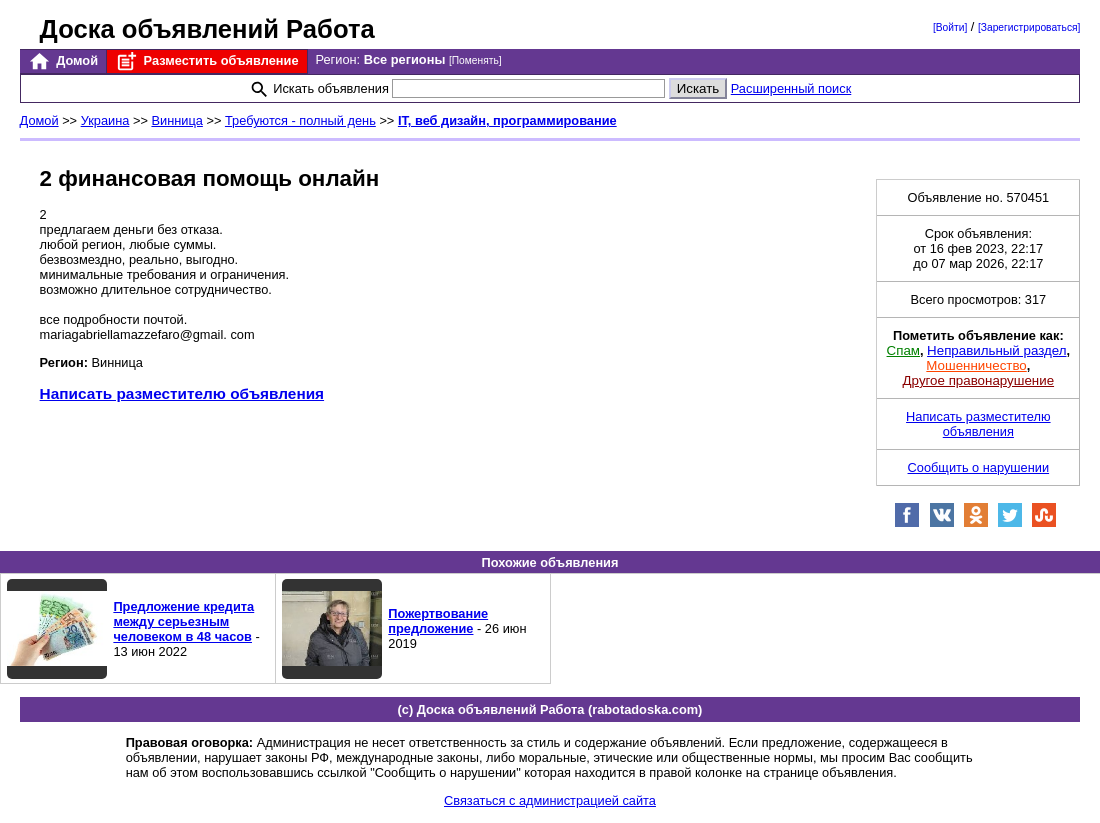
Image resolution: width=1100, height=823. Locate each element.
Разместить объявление (206, 61)
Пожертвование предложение (438, 621)
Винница (176, 120)
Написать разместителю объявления (182, 393)
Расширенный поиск (791, 88)
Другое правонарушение (978, 380)
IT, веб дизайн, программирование (507, 120)
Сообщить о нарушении (979, 467)
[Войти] (950, 27)
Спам (903, 350)
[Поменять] (475, 60)
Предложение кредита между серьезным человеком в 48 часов (183, 621)
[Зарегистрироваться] (1029, 27)
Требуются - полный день (300, 120)
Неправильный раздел (996, 350)
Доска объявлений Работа (207, 29)
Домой (63, 61)
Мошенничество (976, 365)
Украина (105, 120)
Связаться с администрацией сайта (550, 800)
